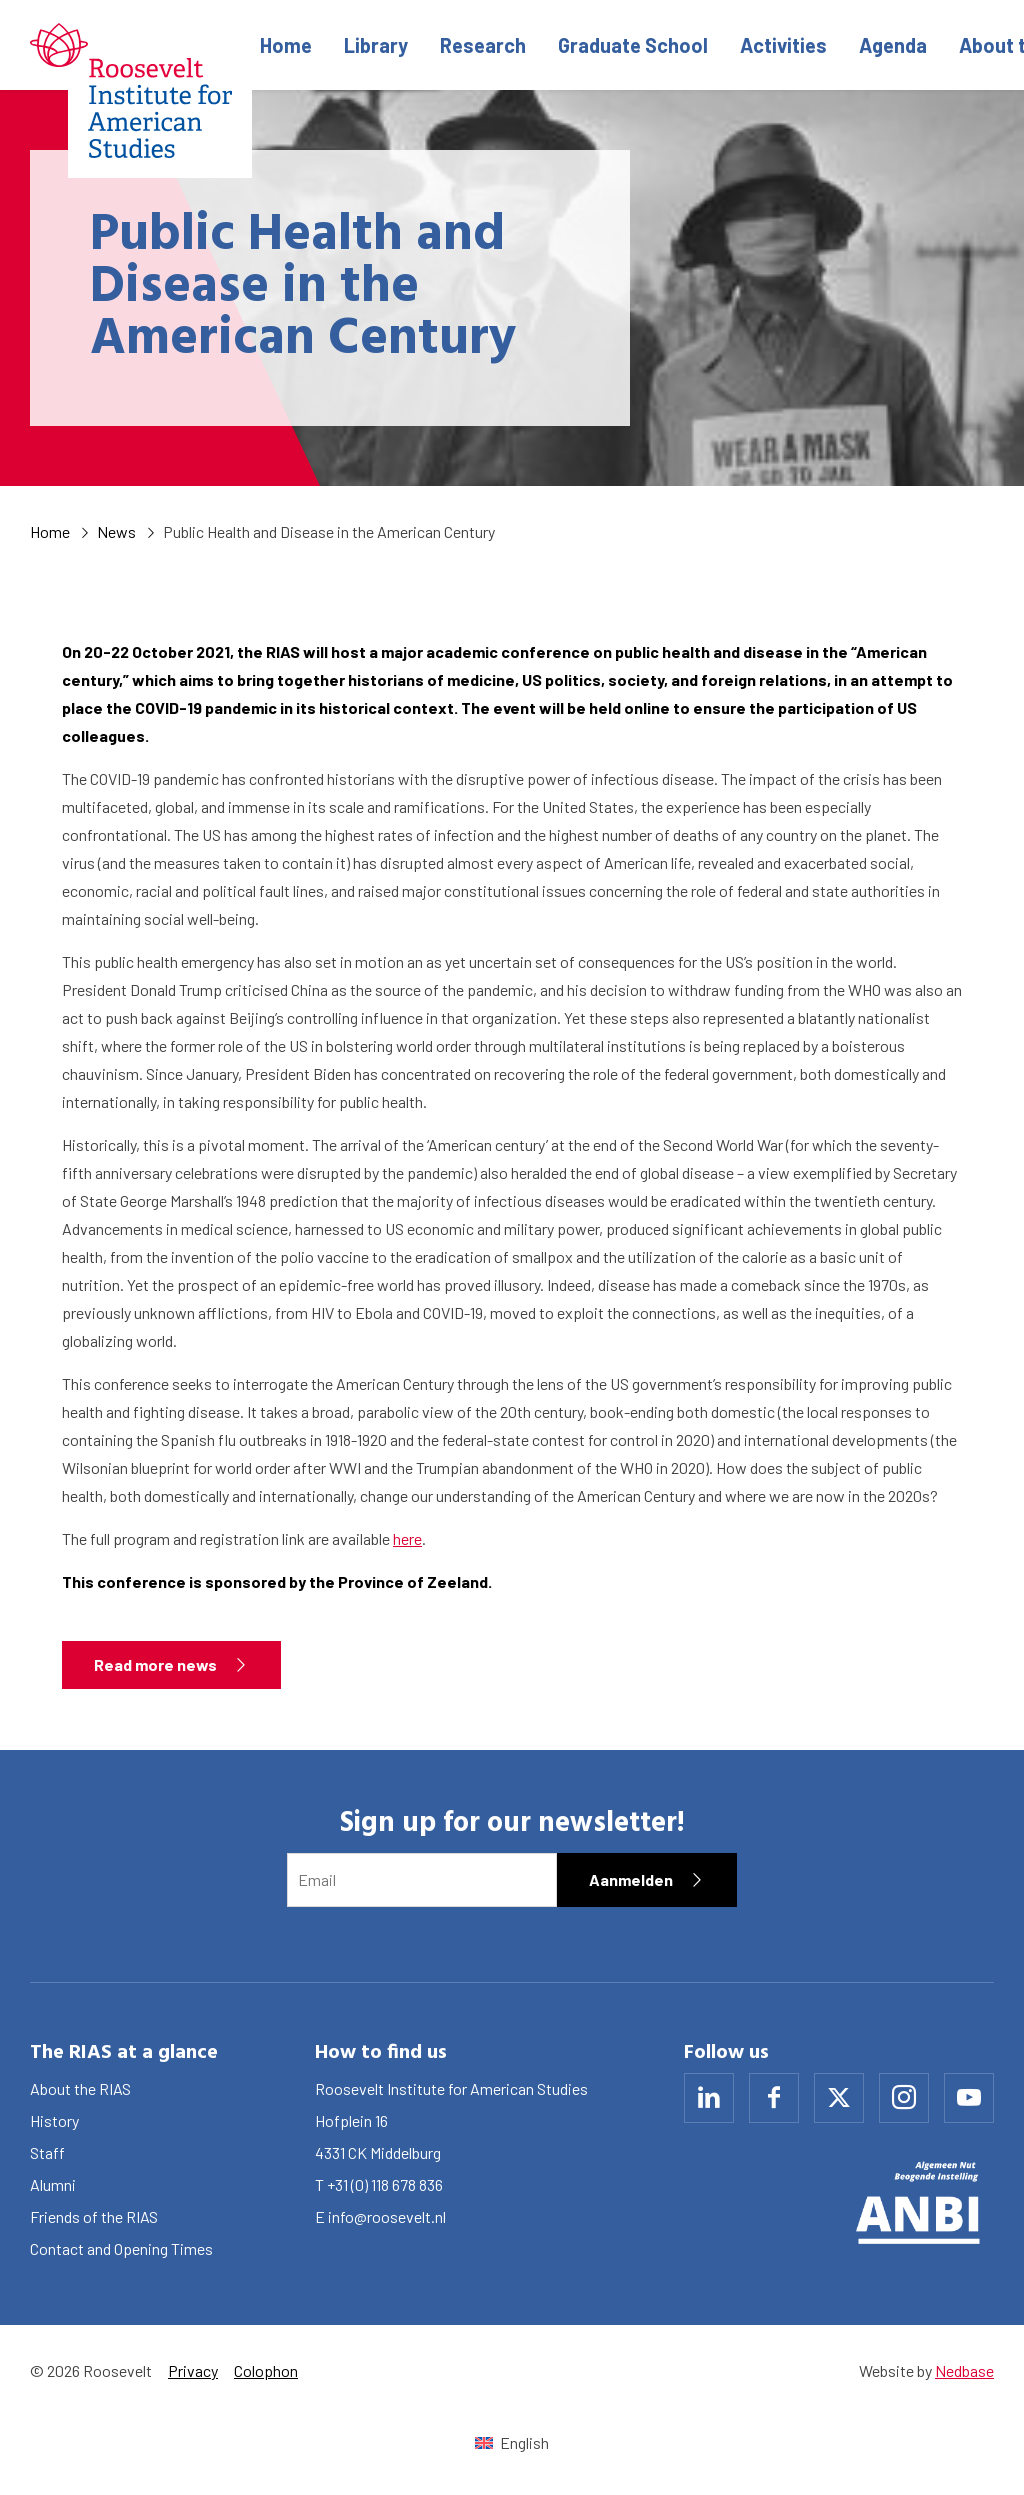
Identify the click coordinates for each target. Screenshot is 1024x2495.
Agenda (893, 45)
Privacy (193, 2370)
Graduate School (633, 45)
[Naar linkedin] (709, 2098)
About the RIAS (80, 2088)
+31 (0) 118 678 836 (385, 2184)
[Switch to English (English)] (511, 2442)
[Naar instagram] (904, 2098)
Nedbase (964, 2370)
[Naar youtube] (969, 2098)
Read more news (155, 1664)
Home (286, 45)
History (54, 2120)
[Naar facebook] (774, 2098)
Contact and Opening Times (121, 2248)
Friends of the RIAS (94, 2216)
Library (376, 45)
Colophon (266, 2370)
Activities (783, 45)
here (407, 1538)
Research (483, 45)
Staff (47, 2152)
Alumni (53, 2184)
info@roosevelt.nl (387, 2216)
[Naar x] (839, 2098)
